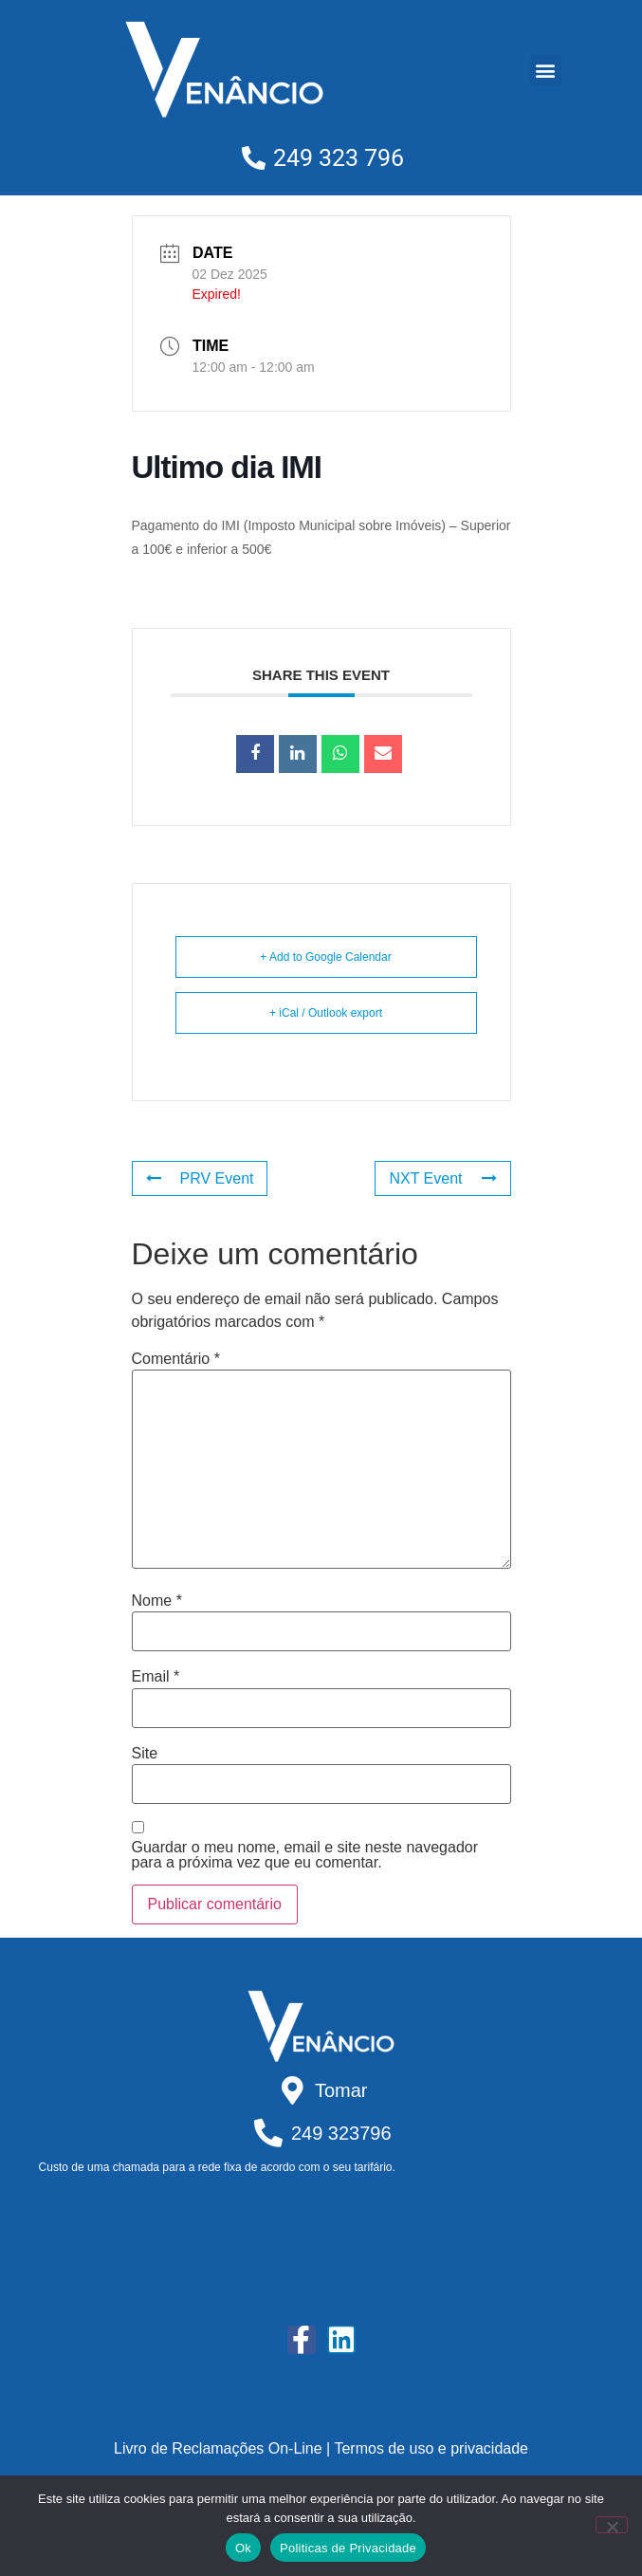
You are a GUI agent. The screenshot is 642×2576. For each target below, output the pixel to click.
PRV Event (200, 1178)
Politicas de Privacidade (348, 2548)
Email (156, 1676)
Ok (243, 2548)
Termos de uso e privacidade (431, 2448)
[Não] (612, 2524)
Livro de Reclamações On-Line (218, 2448)
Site (145, 1753)
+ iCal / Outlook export (325, 1013)
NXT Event (442, 1178)
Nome (157, 1601)
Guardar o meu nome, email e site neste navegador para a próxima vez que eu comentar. (305, 1855)
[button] (545, 70)
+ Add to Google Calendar (325, 957)
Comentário (176, 1359)
